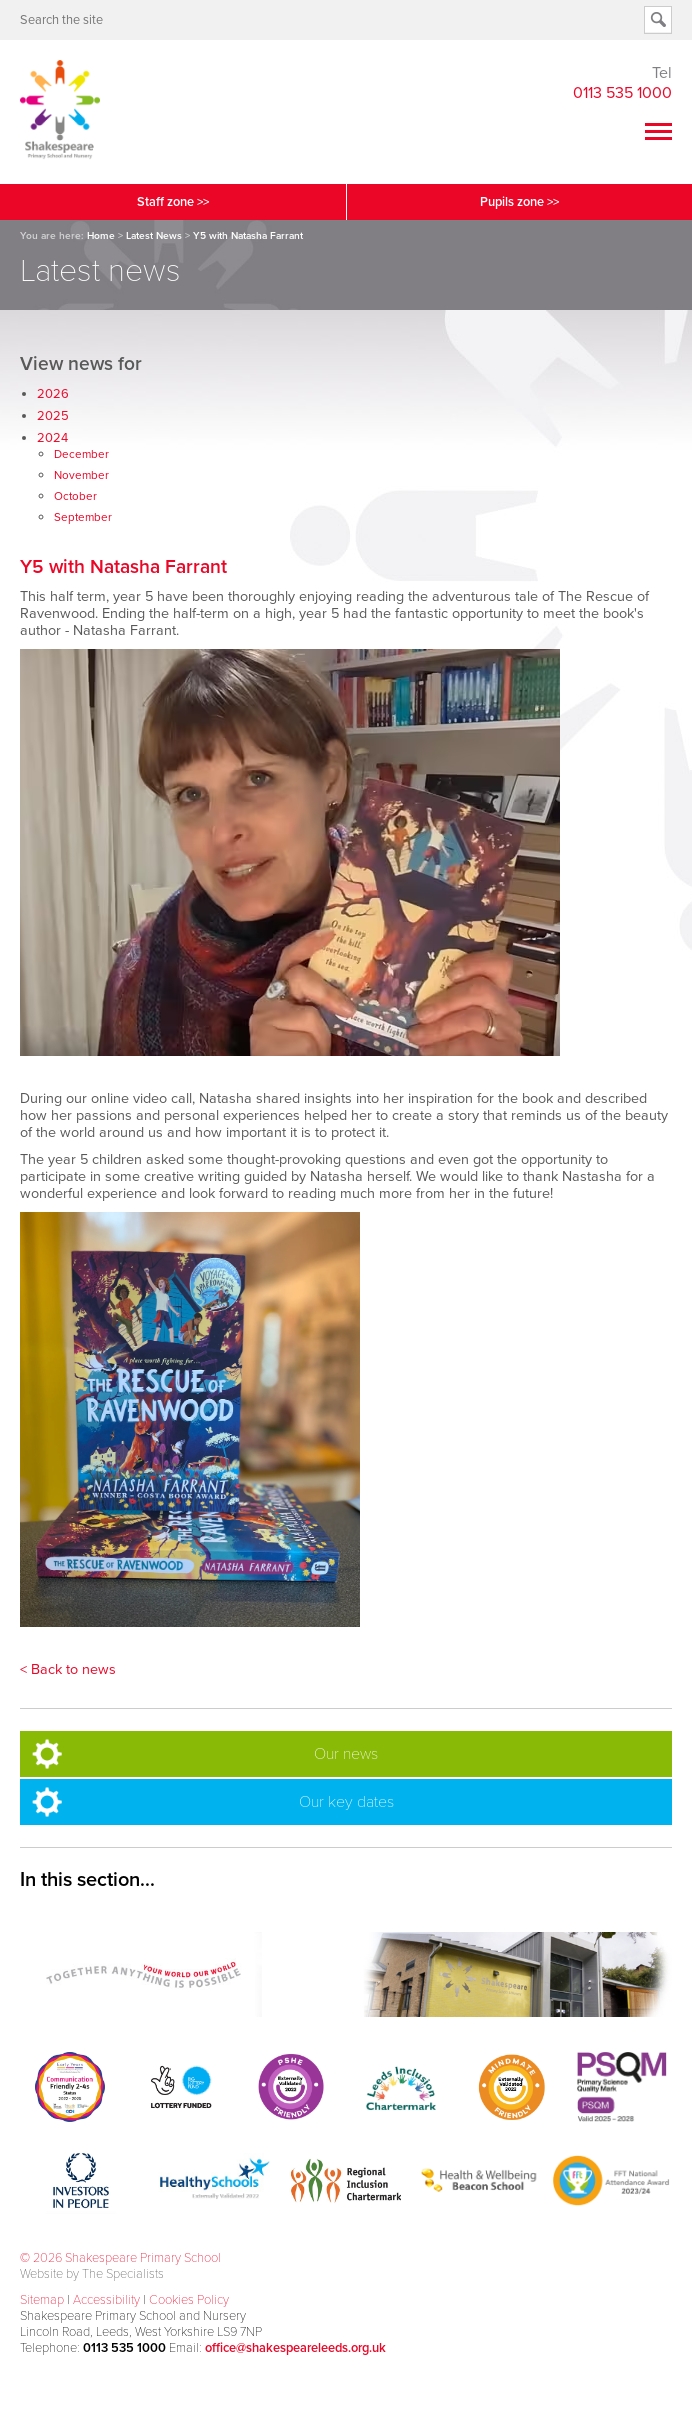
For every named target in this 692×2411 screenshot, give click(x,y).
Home (101, 236)
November (81, 475)
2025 (53, 416)
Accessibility (106, 2300)
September (83, 517)
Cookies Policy (189, 2300)
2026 (53, 394)
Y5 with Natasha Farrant (123, 566)
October (75, 496)
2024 (52, 438)
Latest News (154, 236)
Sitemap (42, 2300)
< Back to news (68, 1669)
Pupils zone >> (519, 202)
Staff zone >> (173, 202)
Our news (346, 1754)
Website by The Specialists (92, 2274)
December (81, 454)
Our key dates (346, 1802)
